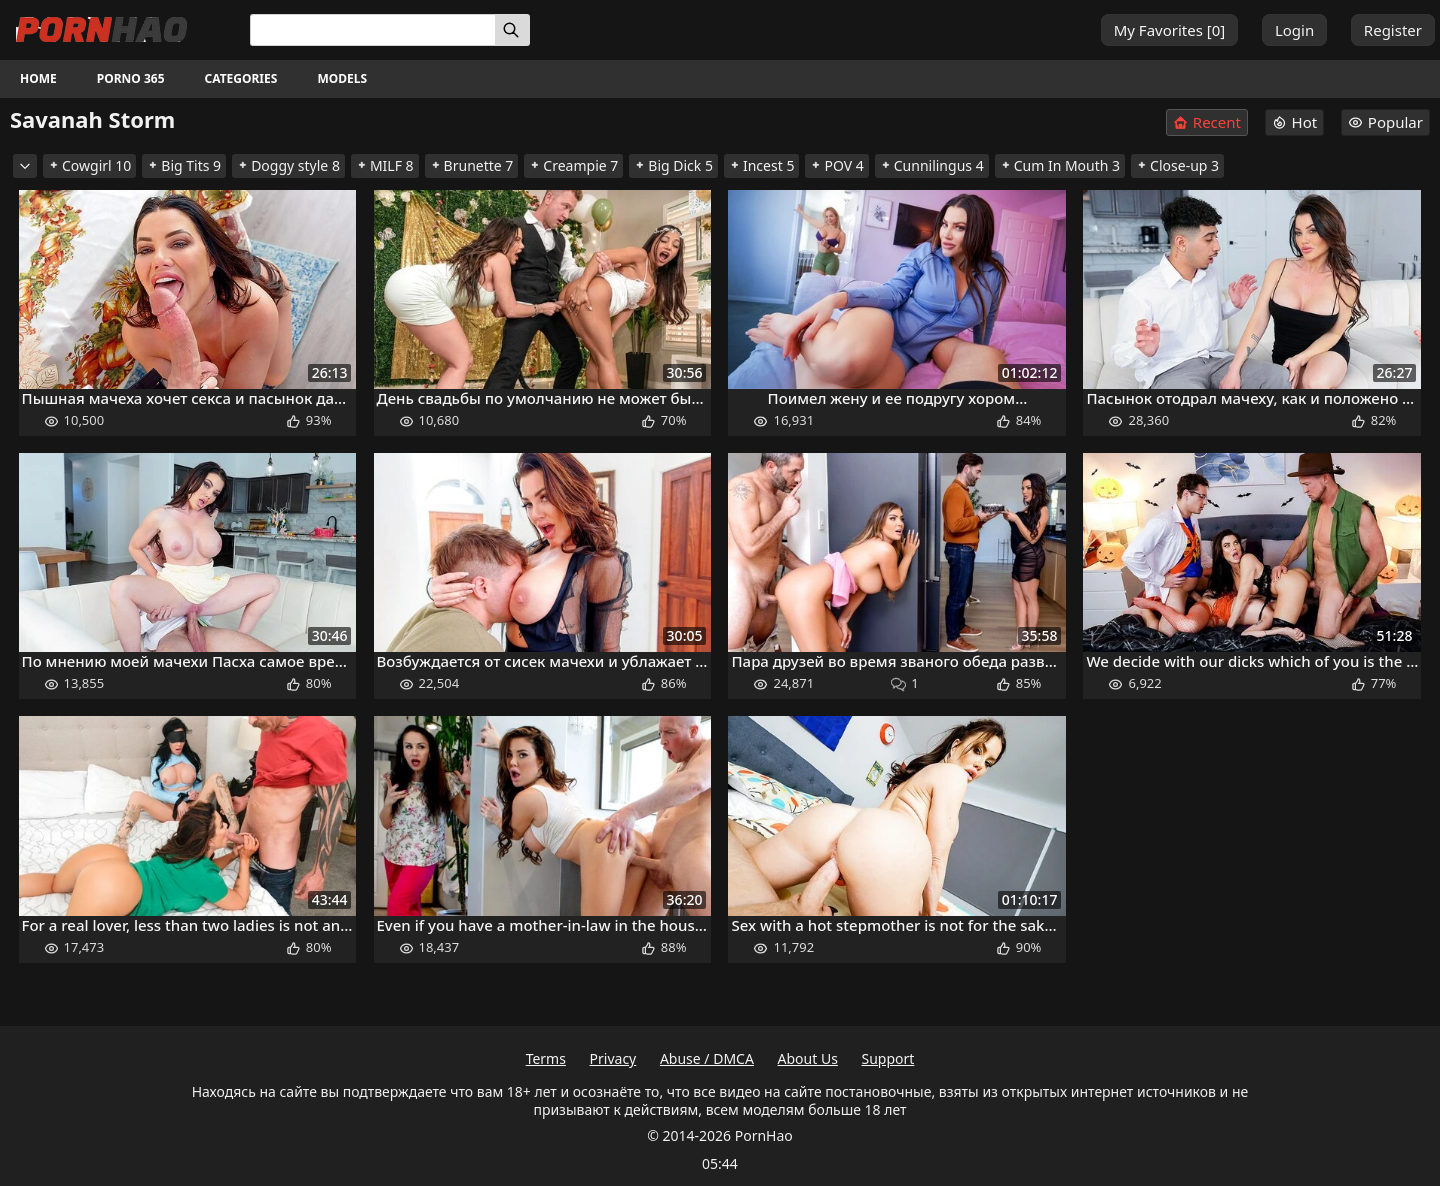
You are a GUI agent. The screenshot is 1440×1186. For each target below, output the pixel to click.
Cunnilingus (932, 165)
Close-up (1177, 165)
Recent (1207, 122)
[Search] (512, 30)
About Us (808, 1058)
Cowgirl (89, 165)
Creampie (573, 165)
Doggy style (288, 165)
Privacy (613, 1058)
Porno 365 (131, 78)
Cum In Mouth (1060, 165)
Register (1393, 30)
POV (836, 165)
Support (888, 1058)
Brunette (472, 165)
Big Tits (184, 165)
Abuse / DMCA (707, 1058)
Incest (761, 165)
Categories (241, 78)
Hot (1295, 122)
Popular (1385, 122)
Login (1294, 30)
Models (342, 78)
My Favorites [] (1170, 30)
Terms (546, 1058)
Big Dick (673, 165)
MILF (385, 165)
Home (38, 78)
